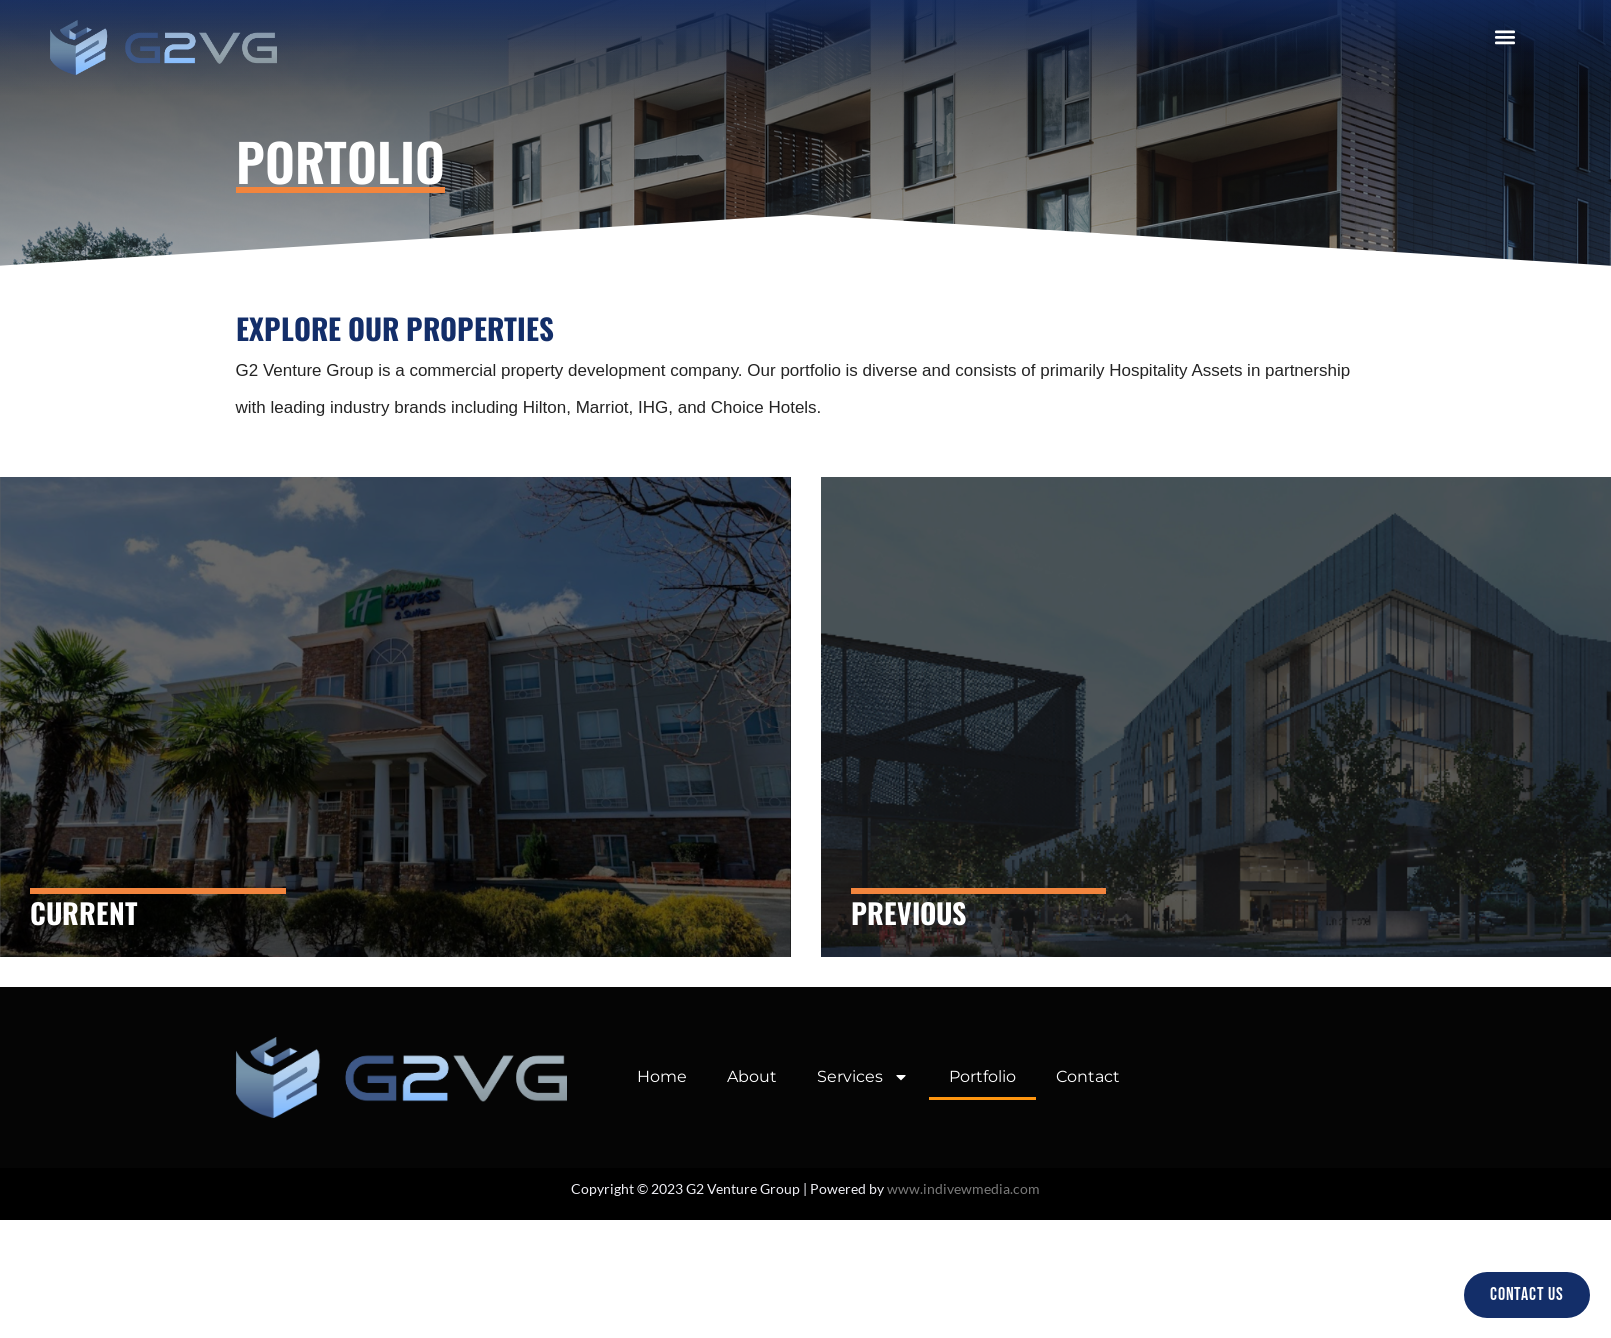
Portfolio (982, 1076)
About (752, 1076)
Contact (1088, 1076)
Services (863, 1077)
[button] (1504, 36)
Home (662, 1076)
